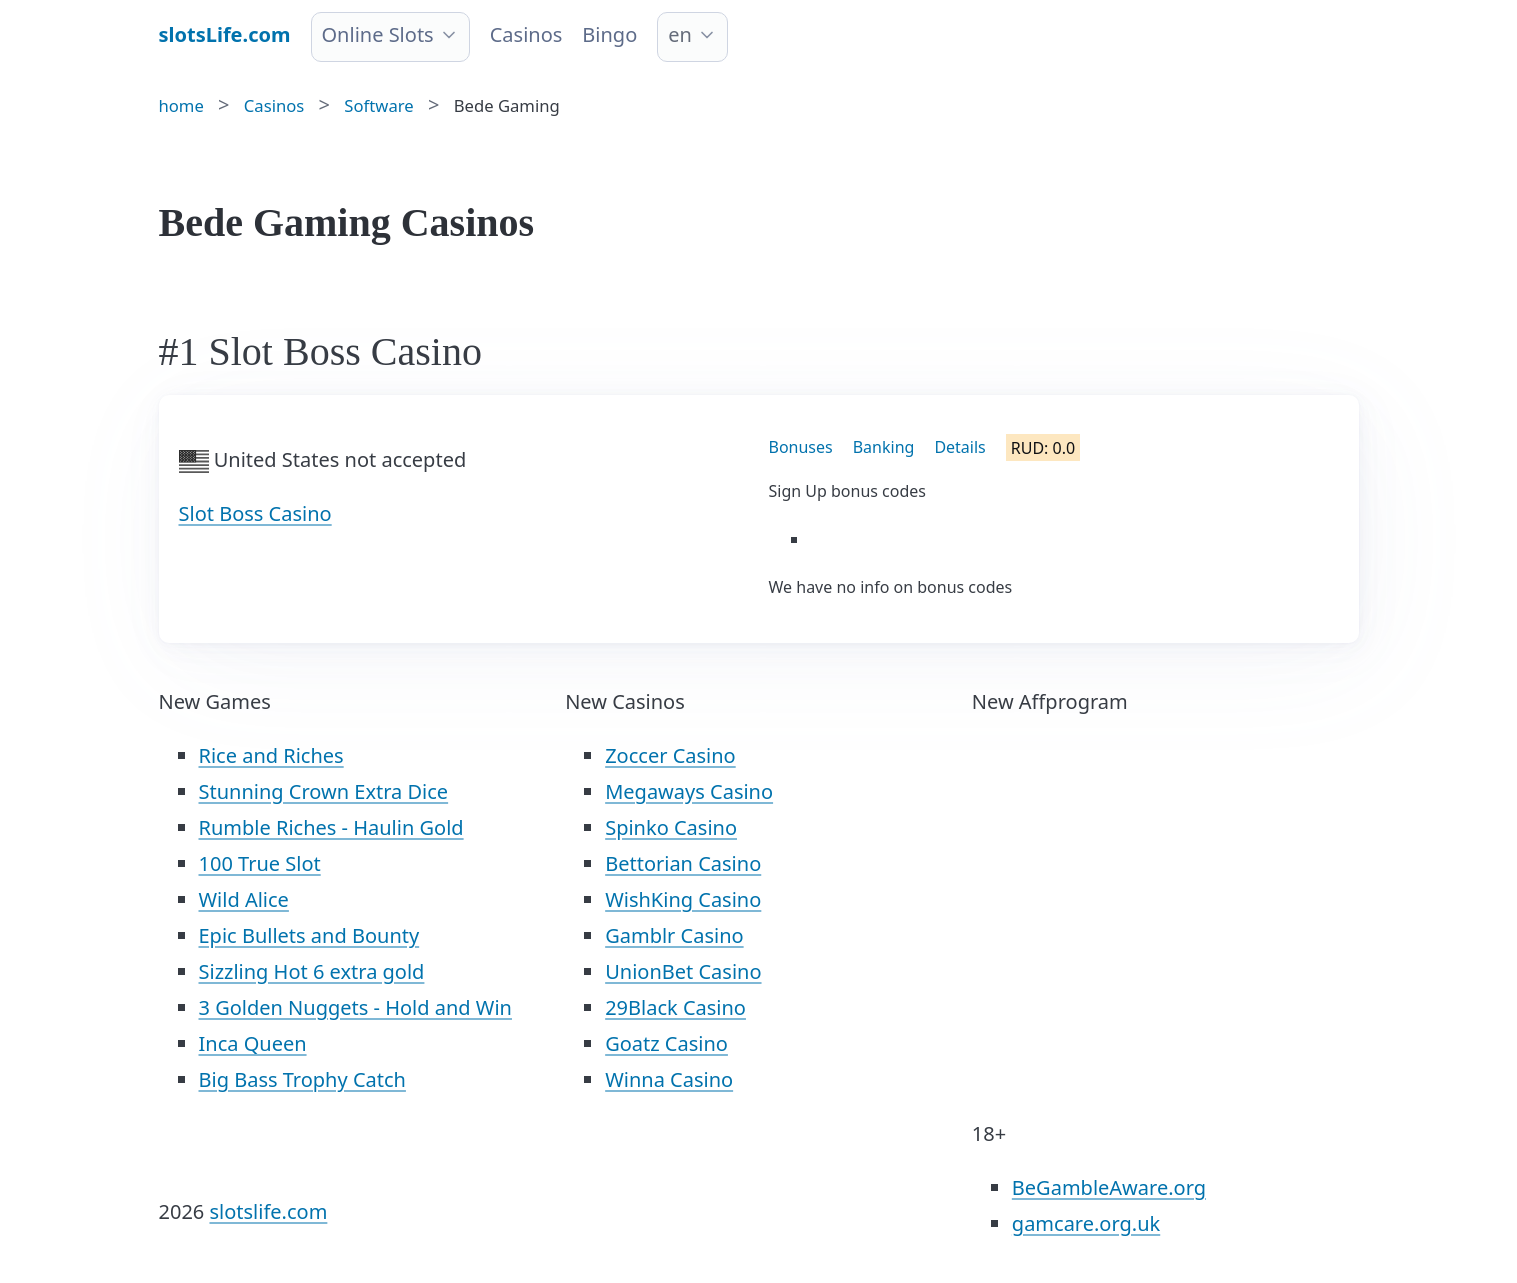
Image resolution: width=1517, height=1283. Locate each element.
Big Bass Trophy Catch (302, 1079)
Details (959, 447)
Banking (884, 447)
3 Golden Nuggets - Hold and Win (355, 1007)
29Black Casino (675, 1007)
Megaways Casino (689, 791)
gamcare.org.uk (1086, 1223)
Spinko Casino (671, 827)
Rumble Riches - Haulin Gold (331, 827)
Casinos (526, 34)
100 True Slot (260, 863)
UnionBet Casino (683, 971)
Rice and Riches (271, 755)
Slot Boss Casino (255, 513)
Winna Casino (669, 1079)
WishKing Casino (683, 899)
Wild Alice (244, 899)
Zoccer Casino (670, 755)
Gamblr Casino (674, 935)
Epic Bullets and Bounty (309, 935)
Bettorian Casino (683, 863)
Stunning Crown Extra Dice (324, 791)
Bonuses (801, 447)
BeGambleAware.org (1109, 1187)
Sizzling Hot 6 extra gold (312, 971)
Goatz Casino (666, 1043)
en (680, 34)
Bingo (609, 34)
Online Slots (378, 34)
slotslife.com (268, 1211)
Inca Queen (253, 1043)
